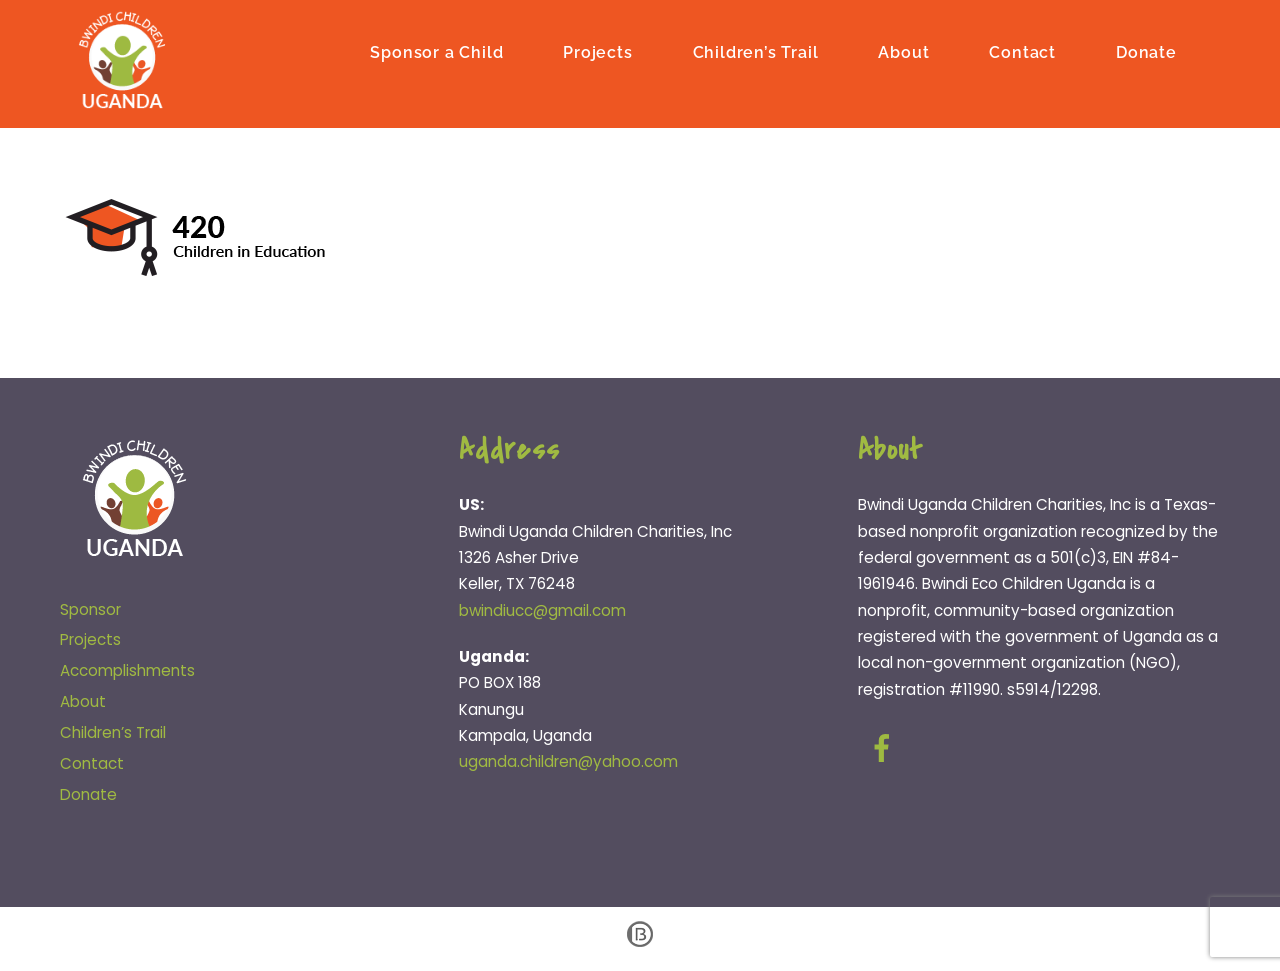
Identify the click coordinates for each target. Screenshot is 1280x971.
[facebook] (885, 748)
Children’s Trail (756, 52)
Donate (1146, 52)
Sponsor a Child (436, 52)
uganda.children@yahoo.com (568, 761)
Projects (597, 52)
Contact (1022, 52)
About (903, 52)
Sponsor (90, 609)
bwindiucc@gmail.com (542, 610)
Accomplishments (127, 670)
